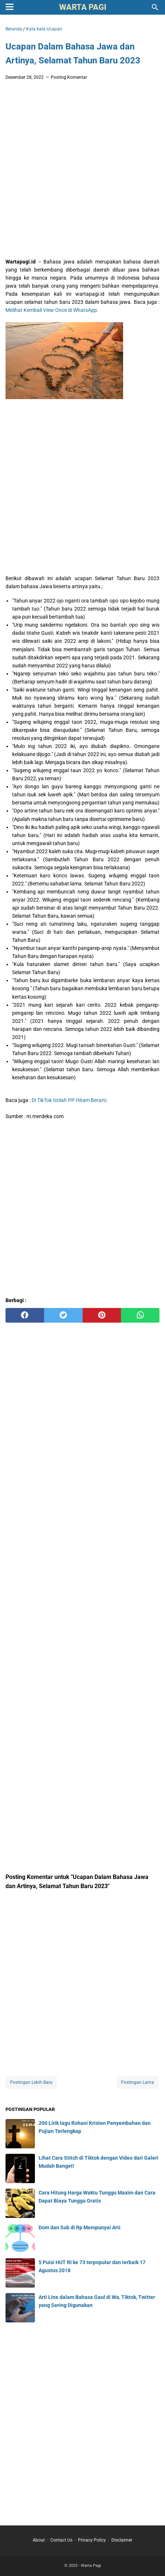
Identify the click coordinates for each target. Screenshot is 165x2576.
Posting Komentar (69, 77)
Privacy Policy (92, 2540)
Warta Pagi (82, 7)
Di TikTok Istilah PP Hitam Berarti (69, 1100)
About (39, 2540)
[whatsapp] (140, 1315)
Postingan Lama (137, 2082)
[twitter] (63, 1315)
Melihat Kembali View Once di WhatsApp (51, 310)
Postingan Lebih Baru (31, 2082)
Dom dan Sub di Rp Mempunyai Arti (80, 2227)
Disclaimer (121, 2540)
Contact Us (61, 2540)
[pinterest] (102, 1315)
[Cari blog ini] (155, 7)
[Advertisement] (82, 171)
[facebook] (25, 1315)
